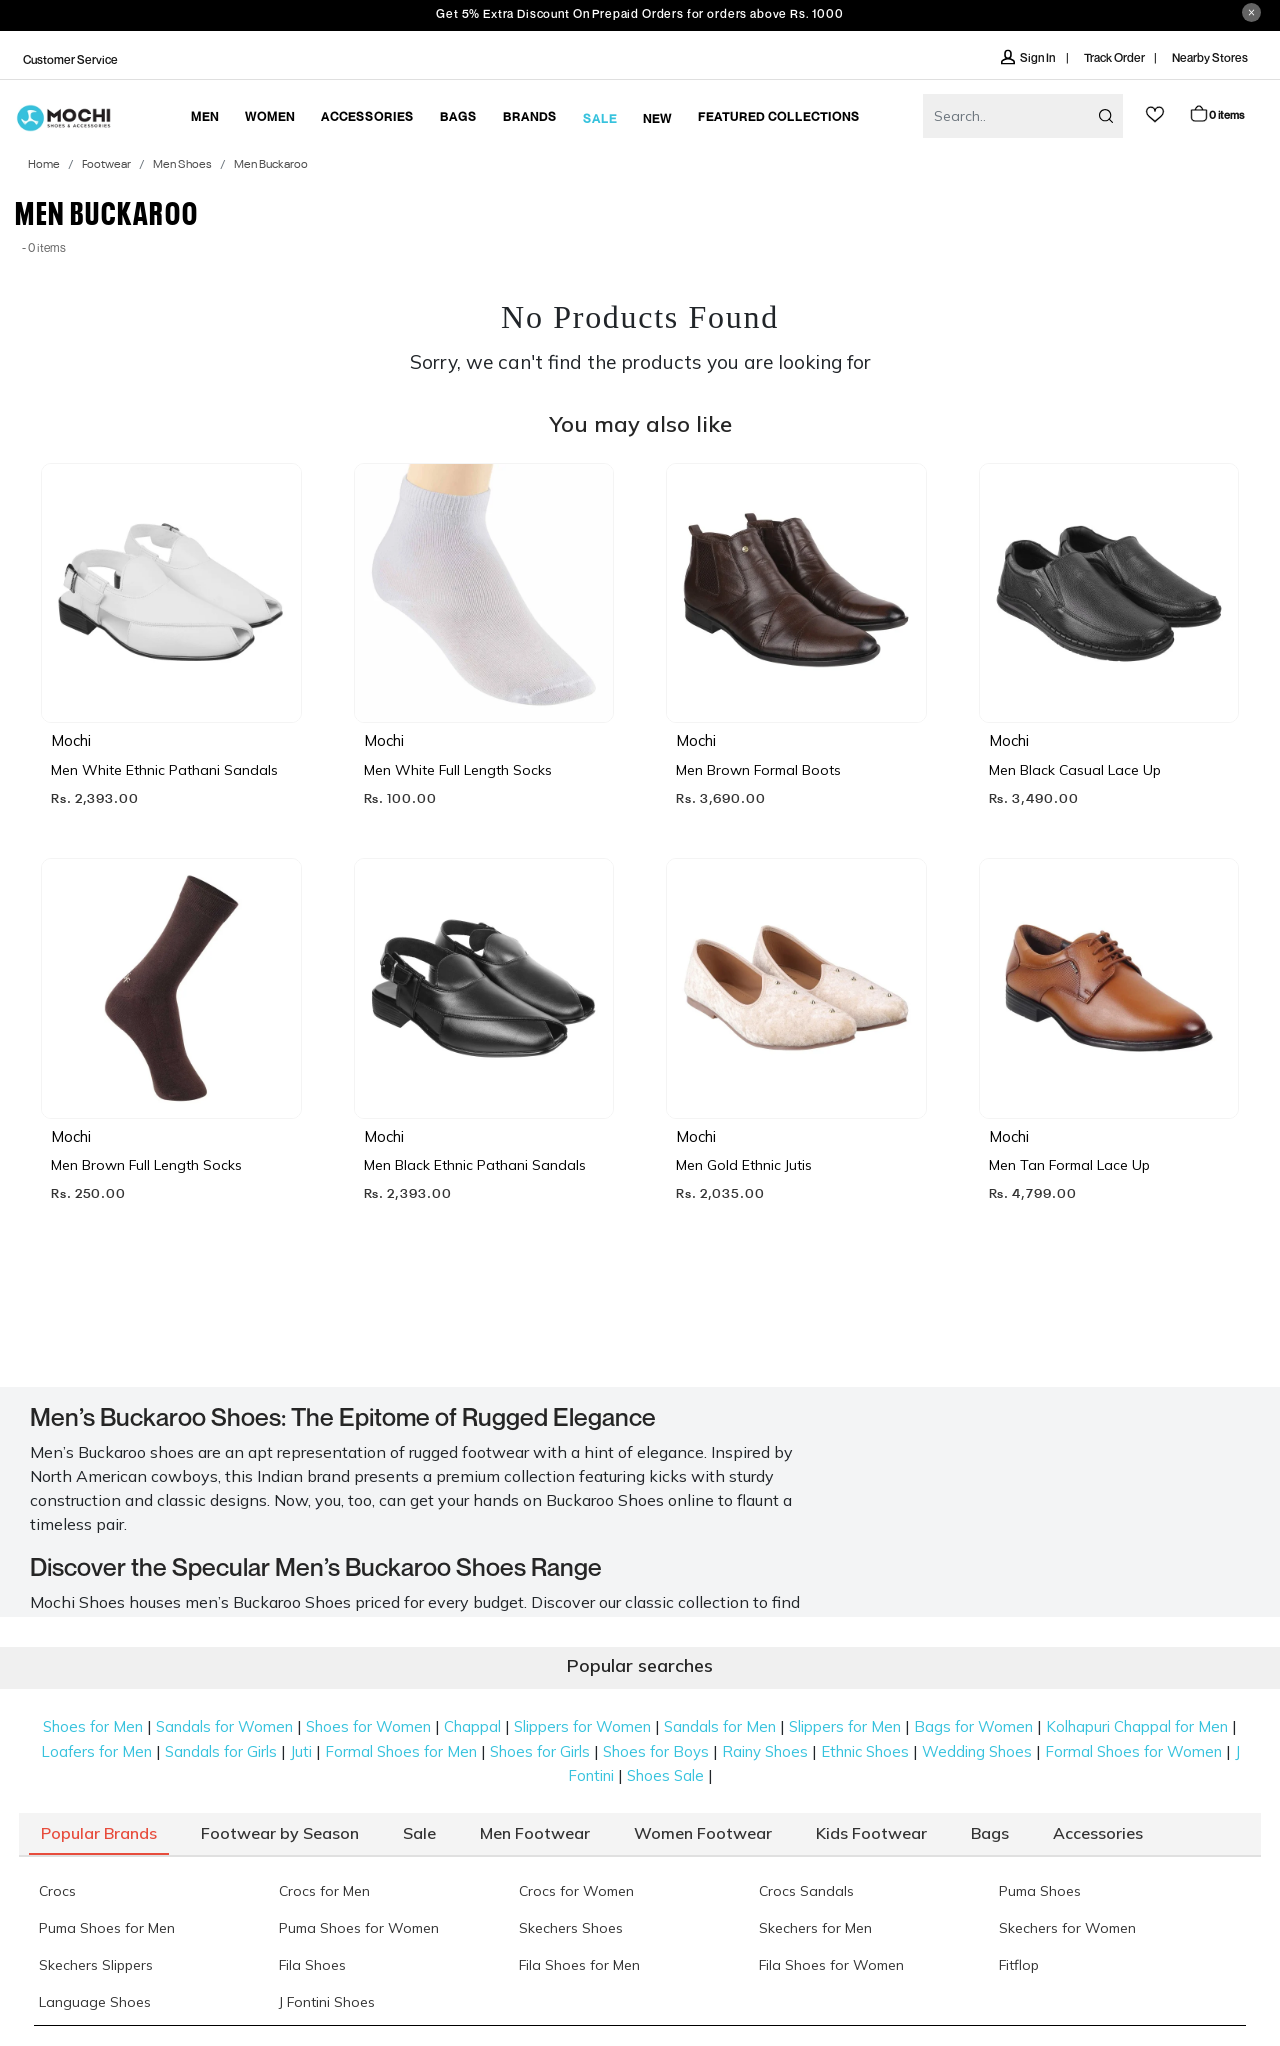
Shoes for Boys (656, 1751)
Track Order (1114, 57)
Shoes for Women (368, 1726)
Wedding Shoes (977, 1751)
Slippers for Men (845, 1726)
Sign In (1029, 57)
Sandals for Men (720, 1726)
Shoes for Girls (540, 1751)
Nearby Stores (1210, 57)
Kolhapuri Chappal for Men (1137, 1726)
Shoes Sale (665, 1775)
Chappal (472, 1726)
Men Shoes (182, 165)
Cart (1216, 113)
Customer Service (70, 59)
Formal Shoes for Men (401, 1751)
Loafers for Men (96, 1751)
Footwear (106, 165)
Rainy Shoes (765, 1751)
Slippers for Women (582, 1726)
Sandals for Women (224, 1726)
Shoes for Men (93, 1726)
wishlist (1155, 114)
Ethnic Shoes (865, 1751)
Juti (301, 1751)
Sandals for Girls (221, 1751)
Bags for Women (973, 1726)
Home (44, 165)
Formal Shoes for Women (1133, 1751)
